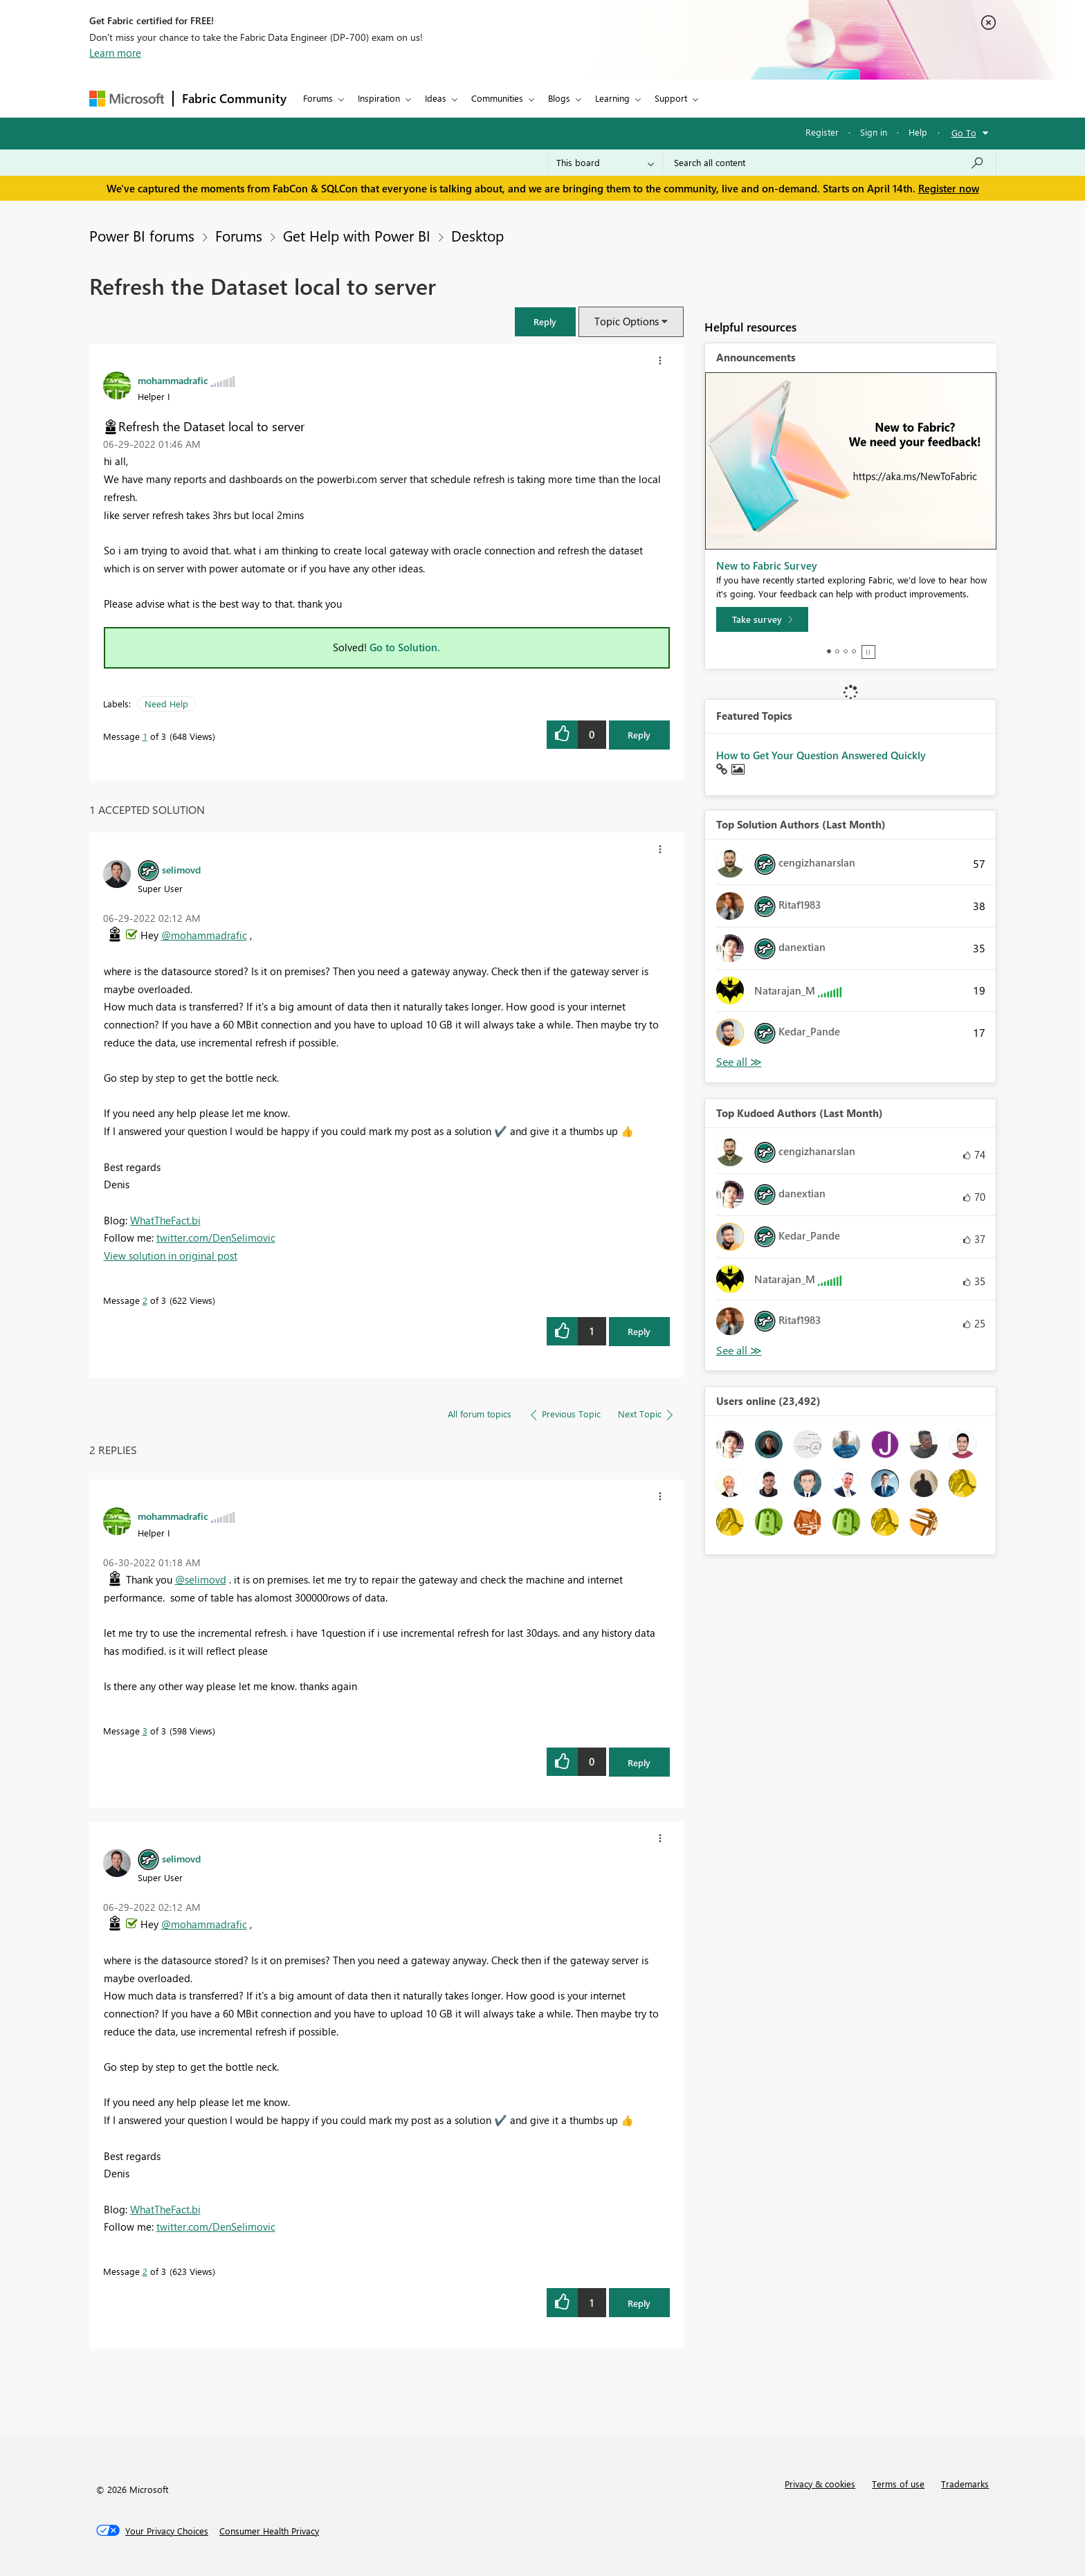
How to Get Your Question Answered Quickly (821, 755)
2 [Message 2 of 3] (145, 1300)
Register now (948, 188)
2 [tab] (837, 651)
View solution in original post (170, 1255)
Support (671, 98)
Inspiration (379, 98)
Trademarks (965, 2483)
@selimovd (200, 1579)
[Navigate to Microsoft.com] (126, 99)
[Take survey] (762, 619)
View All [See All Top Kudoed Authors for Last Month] (739, 1351)
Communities (497, 98)
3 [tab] (845, 651)
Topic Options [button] (626, 321)
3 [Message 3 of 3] (145, 1730)
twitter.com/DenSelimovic (215, 1237)
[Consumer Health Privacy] (269, 2531)
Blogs (559, 98)
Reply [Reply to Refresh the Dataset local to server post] (639, 735)
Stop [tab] (868, 652)
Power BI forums (141, 235)
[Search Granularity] (605, 162)
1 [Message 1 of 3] (145, 736)
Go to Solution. (405, 647)
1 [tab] (829, 651)
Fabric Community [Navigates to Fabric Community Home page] (234, 98)
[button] (545, 321)
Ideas (435, 98)
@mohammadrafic (204, 935)
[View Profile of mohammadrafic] (173, 380)
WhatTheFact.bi (165, 1220)
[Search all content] (829, 162)
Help (918, 132)
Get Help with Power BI (356, 235)
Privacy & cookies (820, 2483)
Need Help (166, 703)
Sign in (873, 132)
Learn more (115, 53)
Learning (612, 98)
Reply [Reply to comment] (639, 1331)
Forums (318, 98)
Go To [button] (963, 132)
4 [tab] (854, 651)
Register (822, 132)
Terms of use (898, 2483)
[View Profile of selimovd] (181, 869)
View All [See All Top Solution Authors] (739, 1062)
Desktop (477, 235)
